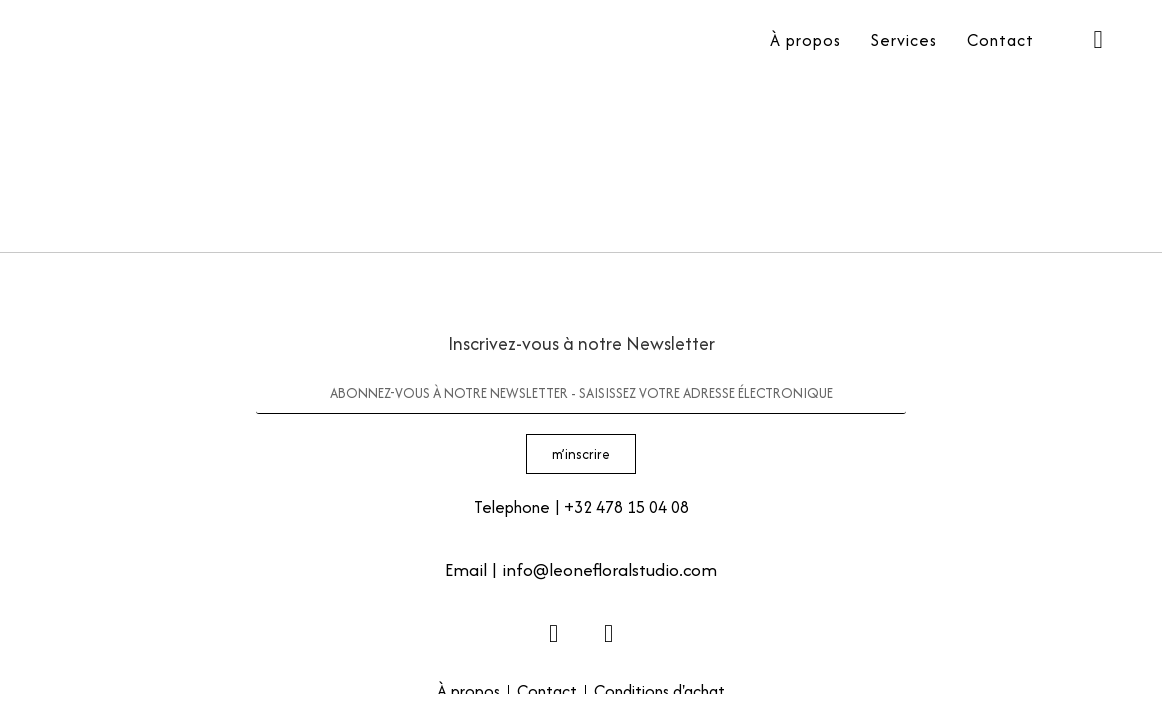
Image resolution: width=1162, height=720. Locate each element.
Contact (1000, 40)
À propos (805, 40)
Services (904, 40)
